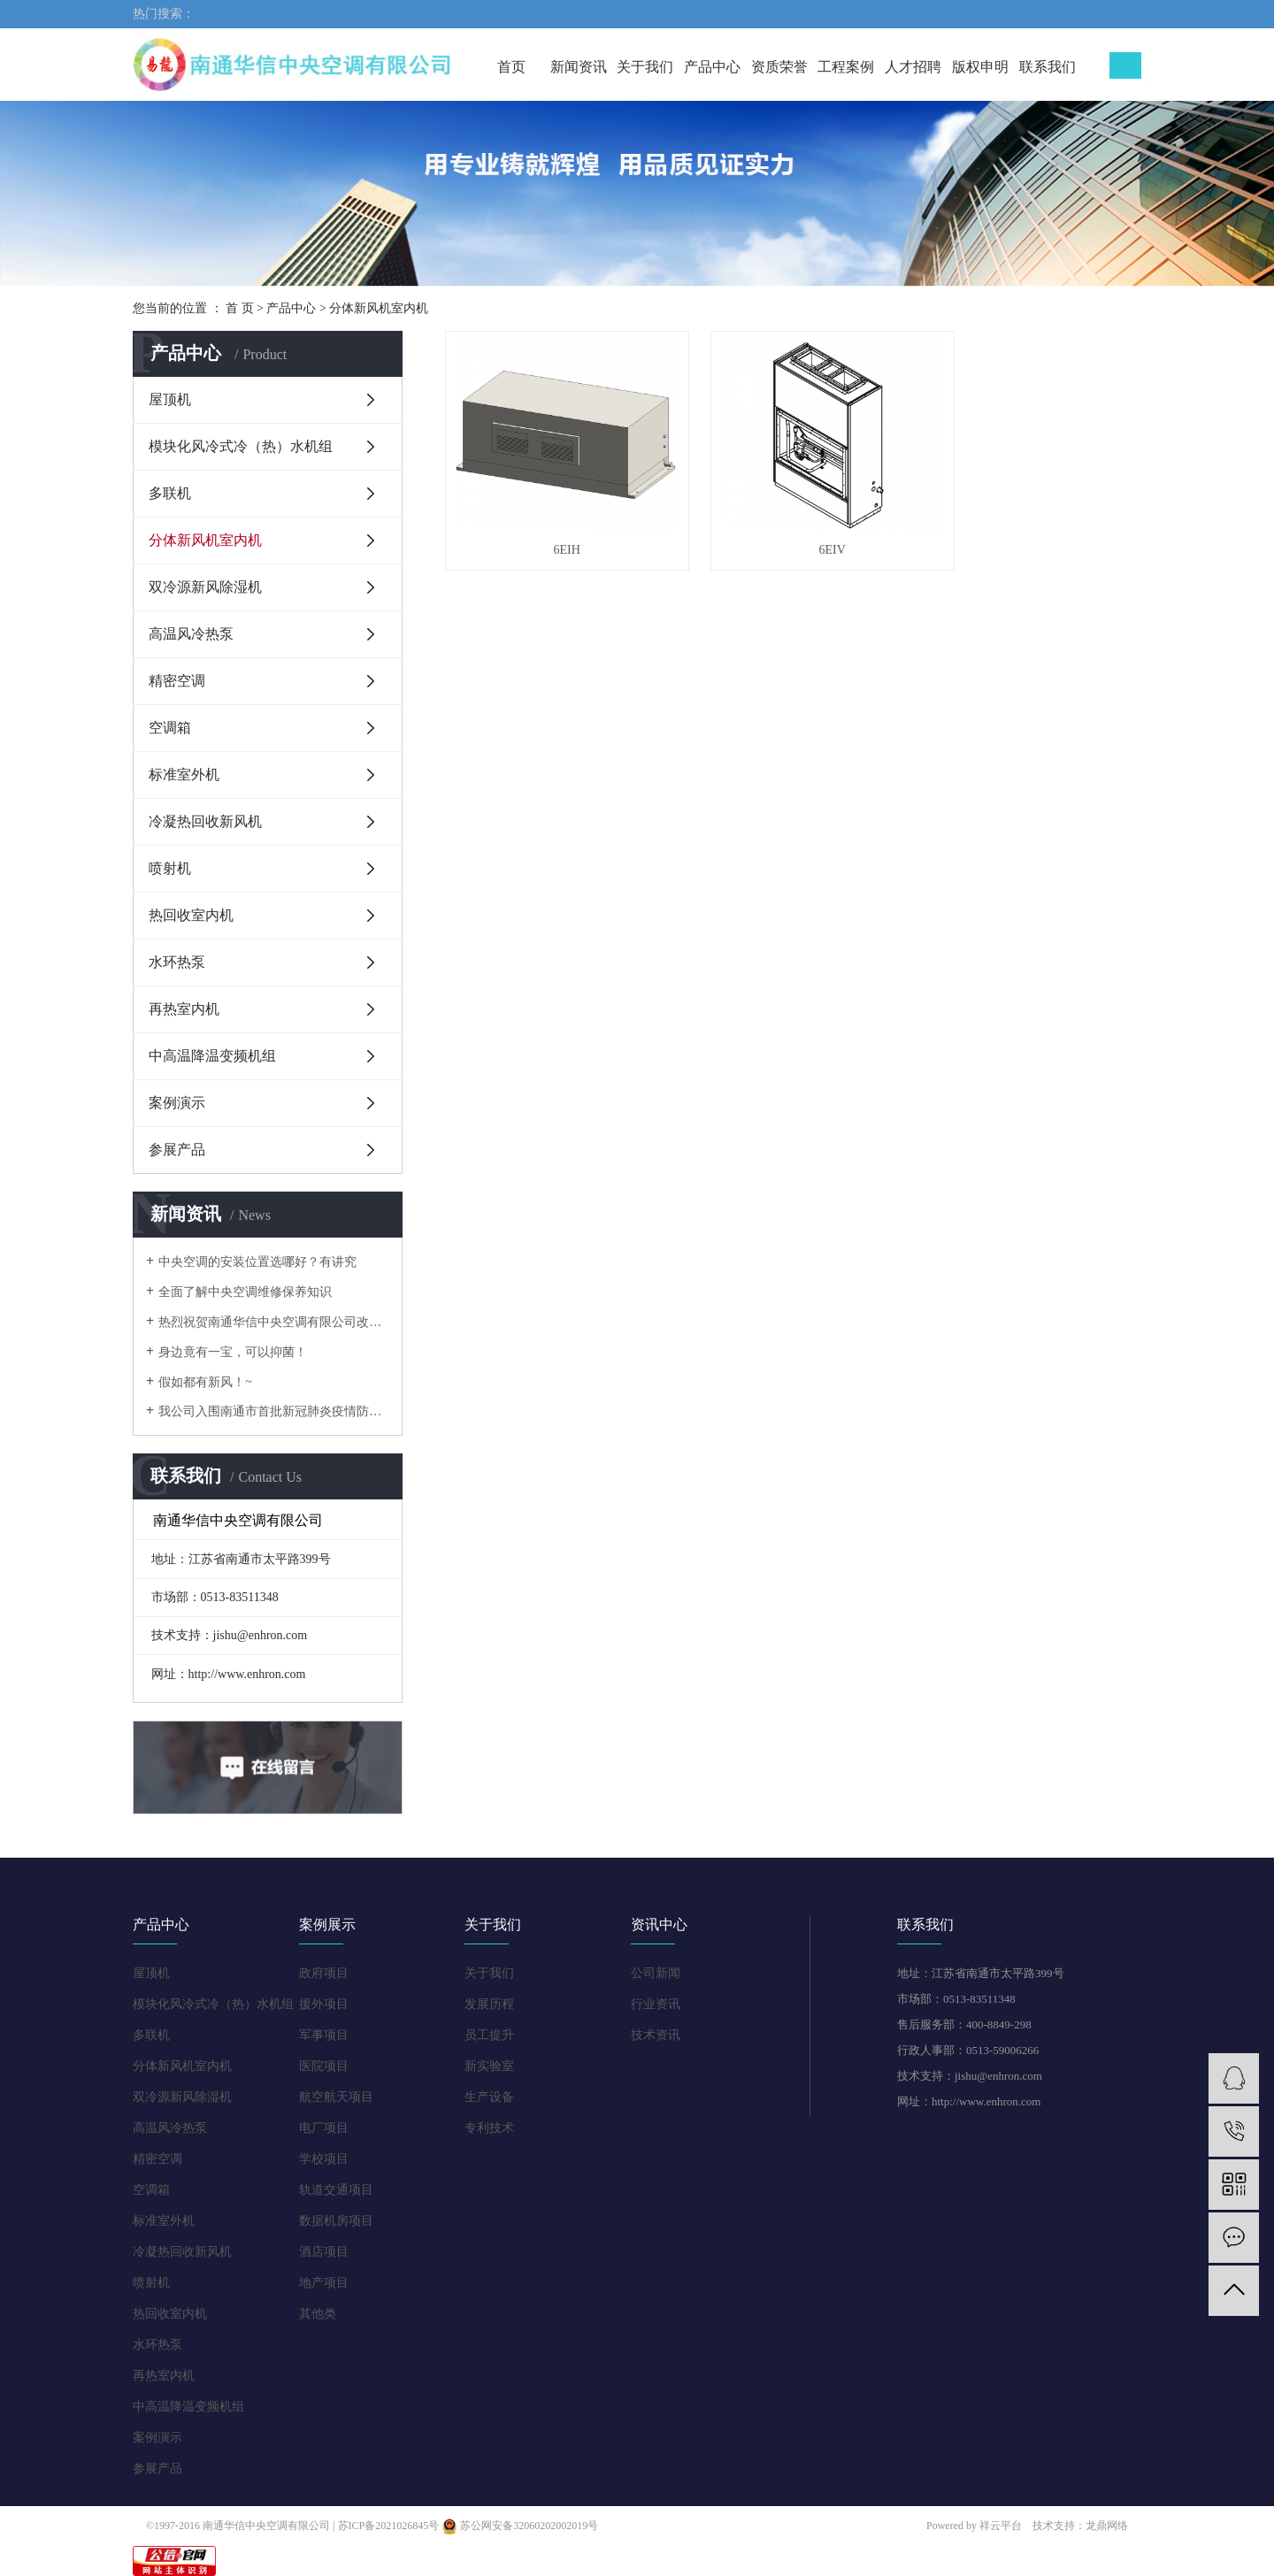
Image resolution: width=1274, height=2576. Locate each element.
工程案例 (845, 66)
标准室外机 (184, 774)
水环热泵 (177, 962)
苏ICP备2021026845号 (389, 2525)
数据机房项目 (336, 2220)
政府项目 (324, 1973)
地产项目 (324, 2282)
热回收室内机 (191, 915)
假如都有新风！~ (205, 1382)
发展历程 (489, 2004)
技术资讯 (655, 2035)
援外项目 (324, 2004)
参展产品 (177, 1149)
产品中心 (712, 66)
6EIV (792, 527)
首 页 (240, 308)
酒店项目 (324, 2251)
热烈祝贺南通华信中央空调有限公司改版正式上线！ (273, 1322)
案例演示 (177, 1102)
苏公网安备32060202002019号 (519, 2525)
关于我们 (645, 66)
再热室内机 (184, 1008)
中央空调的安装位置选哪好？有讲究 (257, 1262)
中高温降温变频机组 (212, 1055)
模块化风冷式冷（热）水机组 (241, 446)
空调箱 (170, 727)
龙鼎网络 (1107, 2525)
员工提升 (489, 2035)
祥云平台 (1000, 2525)
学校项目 (324, 2159)
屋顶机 (170, 399)
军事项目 (324, 2035)
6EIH (554, 527)
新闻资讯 (578, 66)
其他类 (317, 2313)
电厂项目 (324, 2128)
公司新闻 (655, 1973)
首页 (511, 66)
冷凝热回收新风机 (205, 821)
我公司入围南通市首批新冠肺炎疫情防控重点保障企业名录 (273, 1411)
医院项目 (324, 2066)
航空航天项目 (336, 2097)
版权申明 (980, 66)
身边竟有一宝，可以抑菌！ (232, 1352)
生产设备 (489, 2097)
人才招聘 (913, 66)
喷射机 (170, 868)
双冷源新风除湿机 (205, 586)
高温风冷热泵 (191, 633)
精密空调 (177, 680)
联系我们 (1047, 66)
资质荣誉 (779, 66)
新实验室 (489, 2066)
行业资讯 (655, 2004)
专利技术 (489, 2128)
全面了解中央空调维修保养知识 (245, 1292)
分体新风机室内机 (378, 308)
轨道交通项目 (336, 2189)
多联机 (170, 493)
